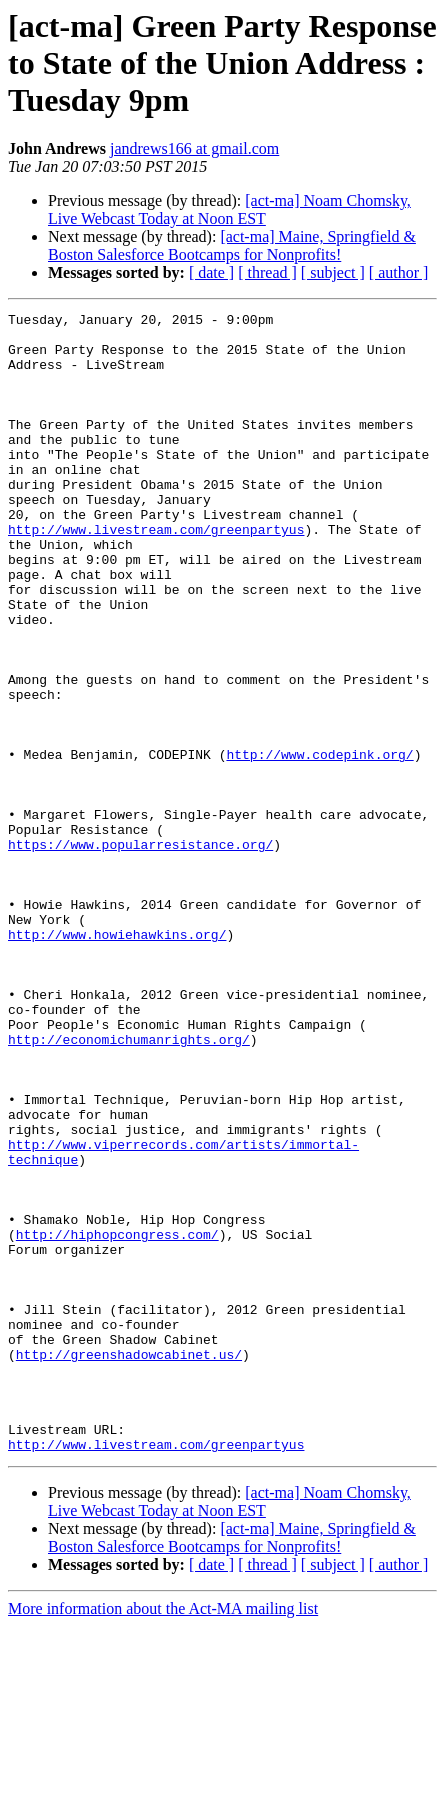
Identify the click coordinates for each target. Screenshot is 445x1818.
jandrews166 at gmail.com (194, 148)
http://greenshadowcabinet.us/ (129, 1546)
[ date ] (211, 272)
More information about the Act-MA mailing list (163, 1800)
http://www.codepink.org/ (319, 844)
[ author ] (399, 272)
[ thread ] (267, 272)
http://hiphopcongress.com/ (117, 1402)
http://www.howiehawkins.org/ (117, 1060)
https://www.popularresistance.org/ (140, 952)
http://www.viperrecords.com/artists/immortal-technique (218, 1312)
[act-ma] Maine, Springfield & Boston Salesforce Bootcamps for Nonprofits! (232, 245)
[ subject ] (333, 272)
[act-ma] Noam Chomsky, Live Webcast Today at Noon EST (229, 209)
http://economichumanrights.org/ (129, 1186)
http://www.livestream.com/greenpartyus (156, 574)
